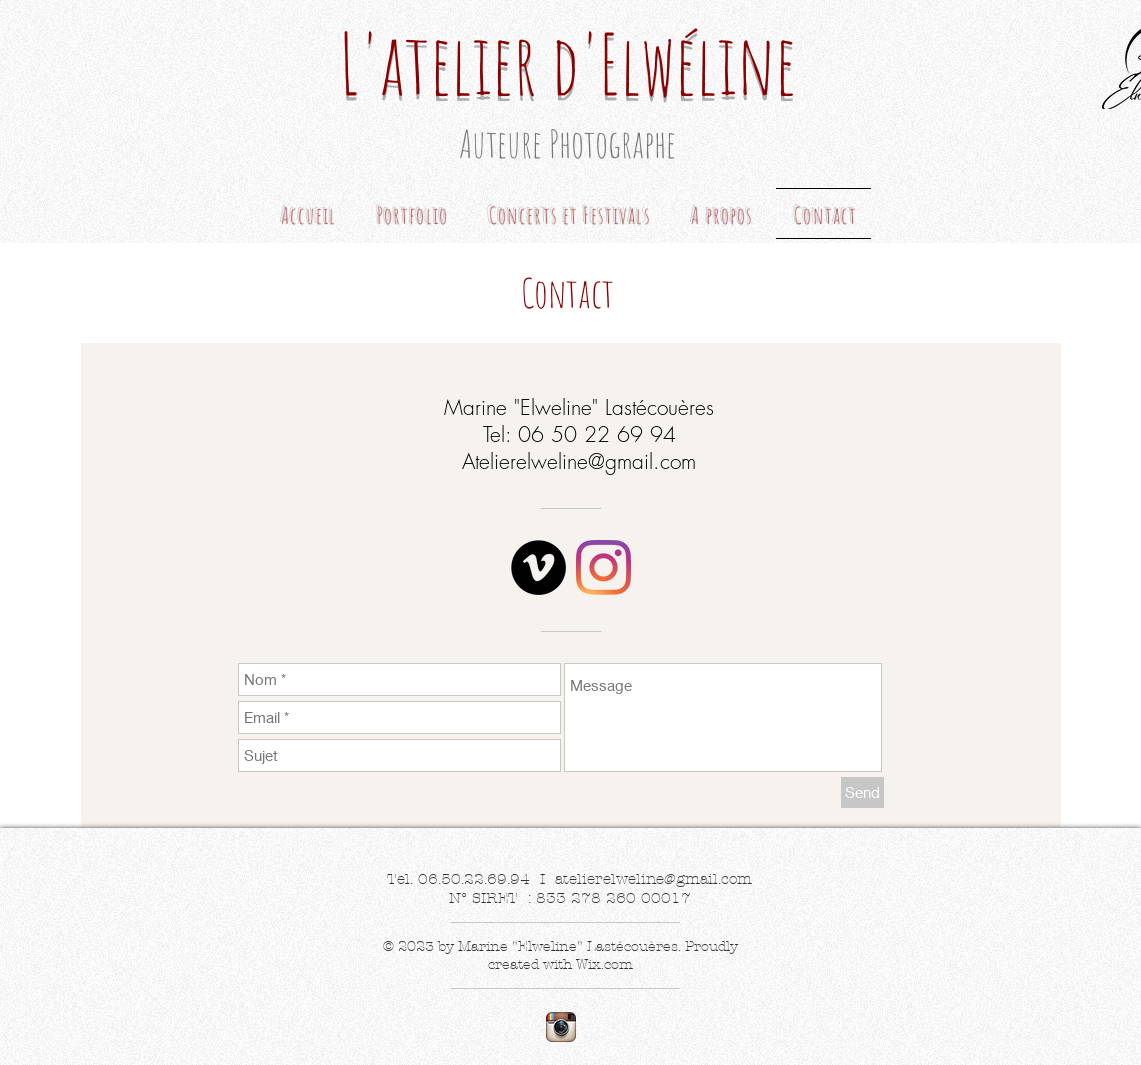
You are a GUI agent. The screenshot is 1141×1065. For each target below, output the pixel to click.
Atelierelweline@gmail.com (579, 461)
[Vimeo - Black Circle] (538, 567)
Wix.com (604, 964)
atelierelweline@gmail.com (653, 879)
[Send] (862, 792)
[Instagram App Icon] (561, 1027)
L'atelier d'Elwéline (567, 63)
